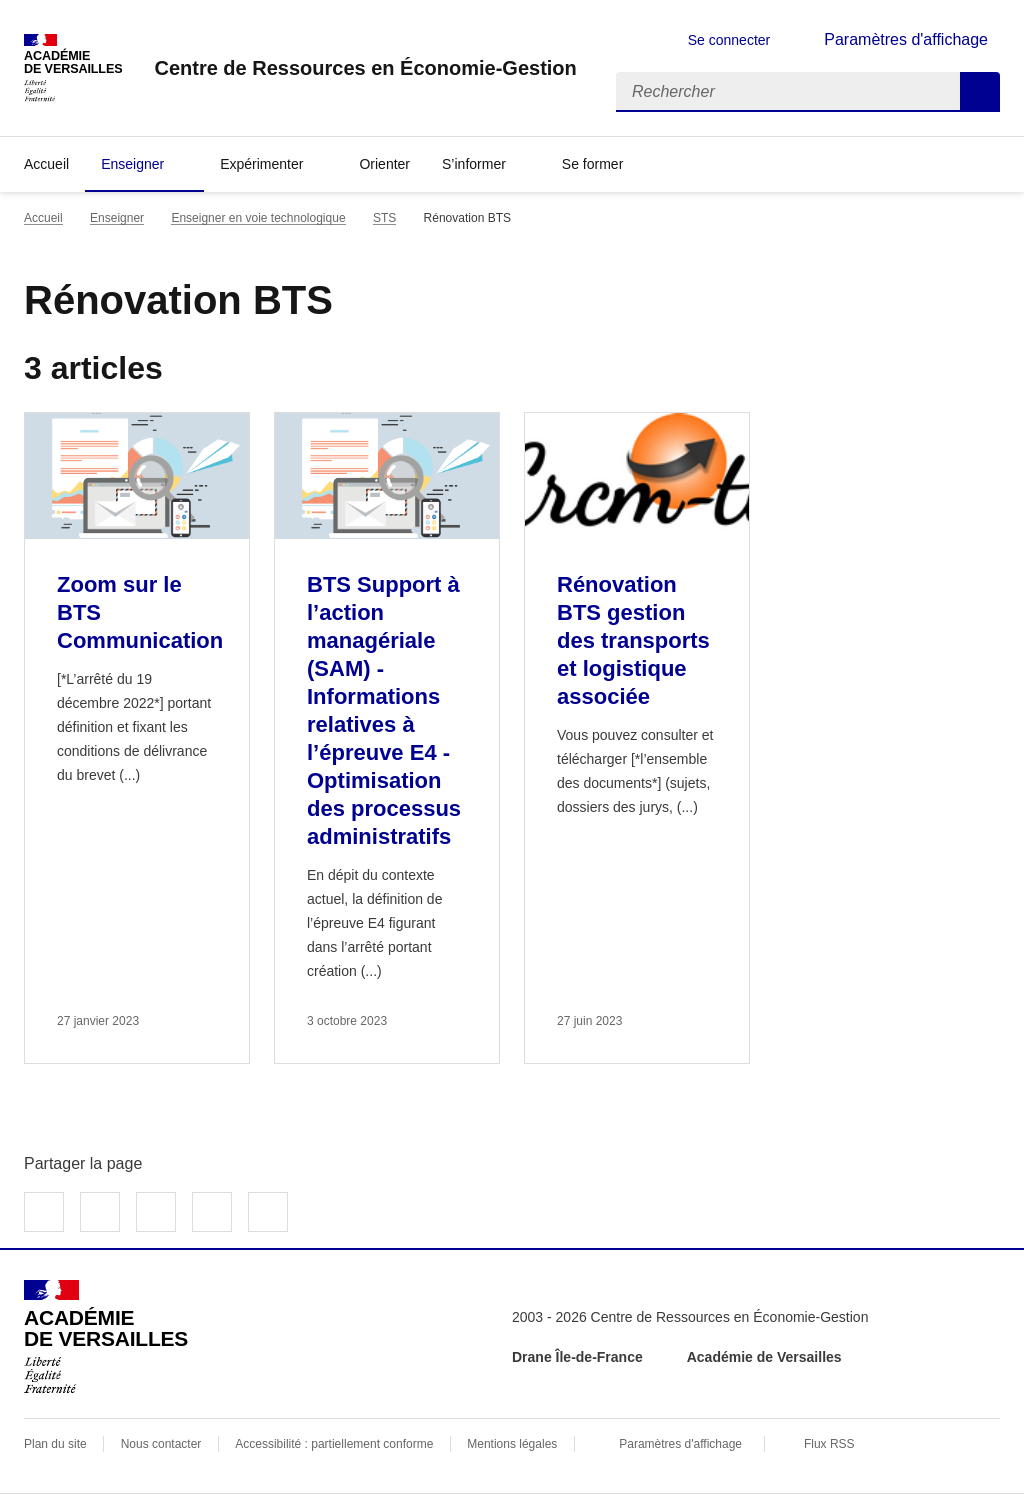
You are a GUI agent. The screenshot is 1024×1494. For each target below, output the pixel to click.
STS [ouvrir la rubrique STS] (384, 218)
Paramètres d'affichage (680, 1444)
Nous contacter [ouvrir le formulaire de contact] (161, 1444)
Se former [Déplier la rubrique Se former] (592, 164)
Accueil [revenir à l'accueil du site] (46, 164)
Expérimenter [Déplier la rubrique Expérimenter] (261, 164)
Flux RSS (829, 1444)
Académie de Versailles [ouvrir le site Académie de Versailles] (764, 1357)
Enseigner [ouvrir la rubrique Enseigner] (117, 218)
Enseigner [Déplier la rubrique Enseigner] (132, 164)
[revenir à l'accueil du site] (365, 68)
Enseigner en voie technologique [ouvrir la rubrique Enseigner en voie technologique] (258, 218)
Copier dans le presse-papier (268, 1212)
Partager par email (212, 1212)
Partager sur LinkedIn (156, 1212)
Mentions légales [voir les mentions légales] (512, 1444)
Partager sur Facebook (44, 1212)
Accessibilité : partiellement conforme (334, 1444)
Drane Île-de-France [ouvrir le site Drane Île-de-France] (577, 1357)
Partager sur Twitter (100, 1212)
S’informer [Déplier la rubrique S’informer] (474, 164)
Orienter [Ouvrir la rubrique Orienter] (384, 164)
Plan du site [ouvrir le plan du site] (55, 1444)
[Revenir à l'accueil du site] (106, 1337)
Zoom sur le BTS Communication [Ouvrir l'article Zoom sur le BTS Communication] (140, 612)
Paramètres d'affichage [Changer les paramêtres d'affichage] (906, 39)
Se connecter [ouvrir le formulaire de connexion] (729, 40)
